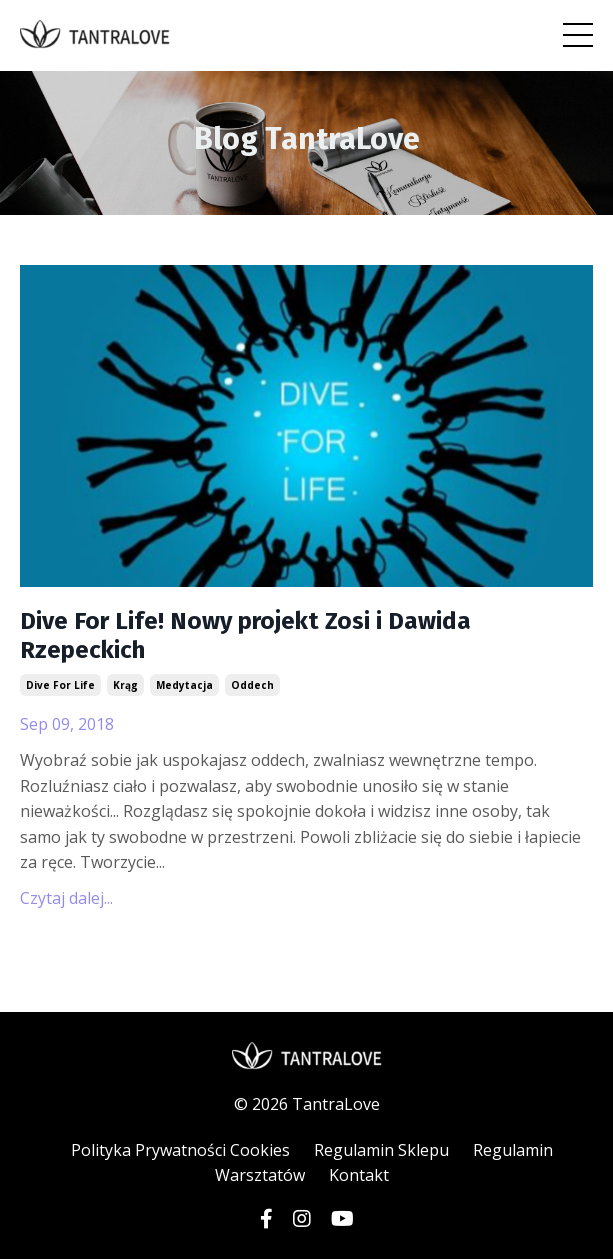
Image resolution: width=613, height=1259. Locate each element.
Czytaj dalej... (66, 898)
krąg (125, 685)
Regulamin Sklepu (381, 1150)
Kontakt (359, 1175)
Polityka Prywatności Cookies (180, 1150)
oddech (252, 685)
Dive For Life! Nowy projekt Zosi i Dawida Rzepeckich (245, 635)
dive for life (60, 685)
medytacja (184, 685)
